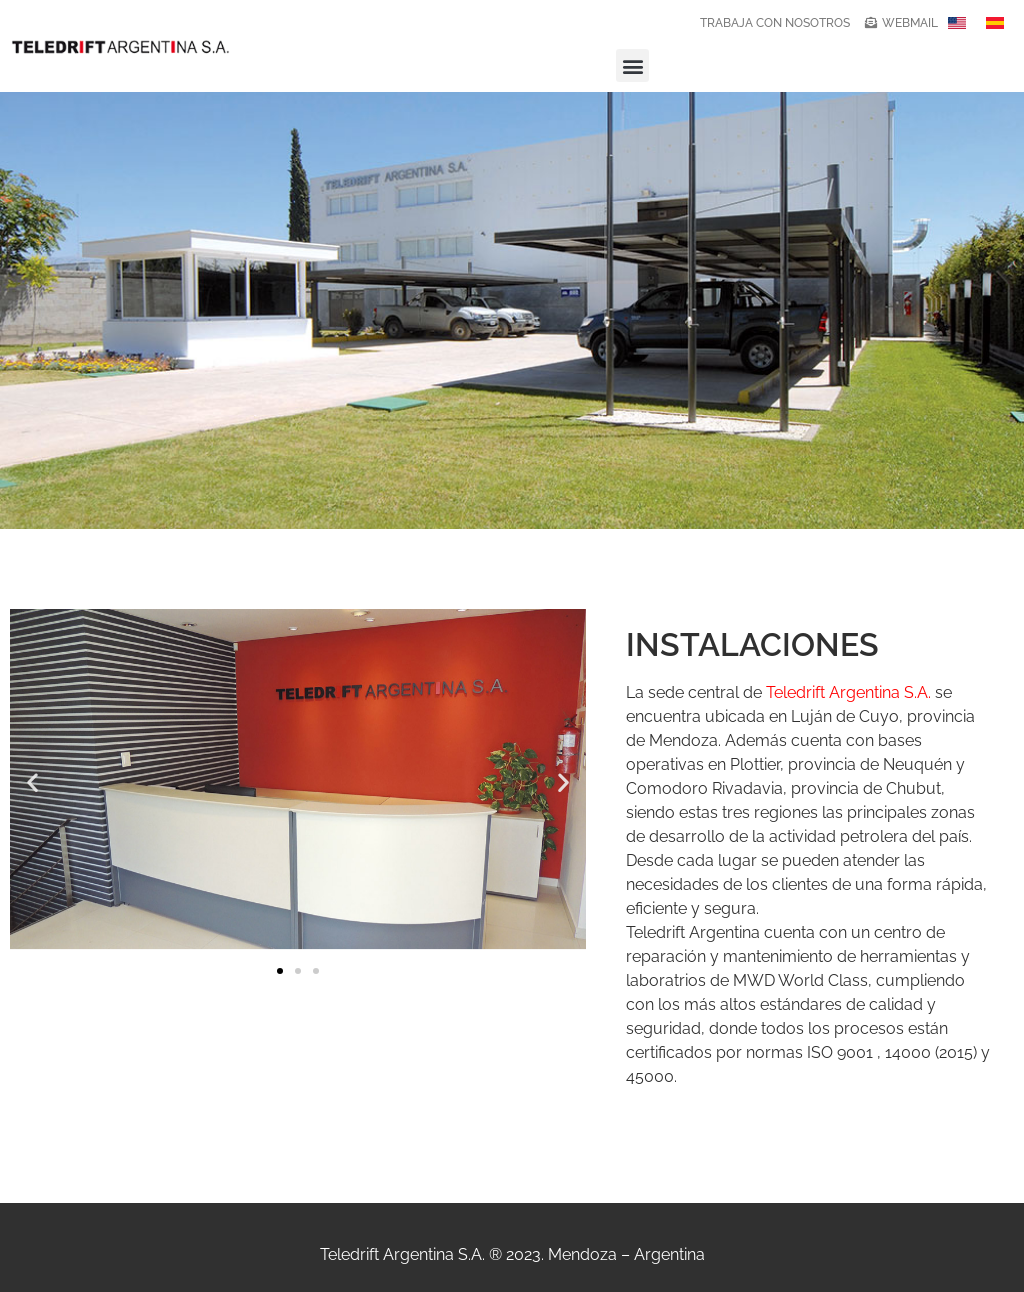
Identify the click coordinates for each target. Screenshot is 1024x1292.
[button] (632, 65)
